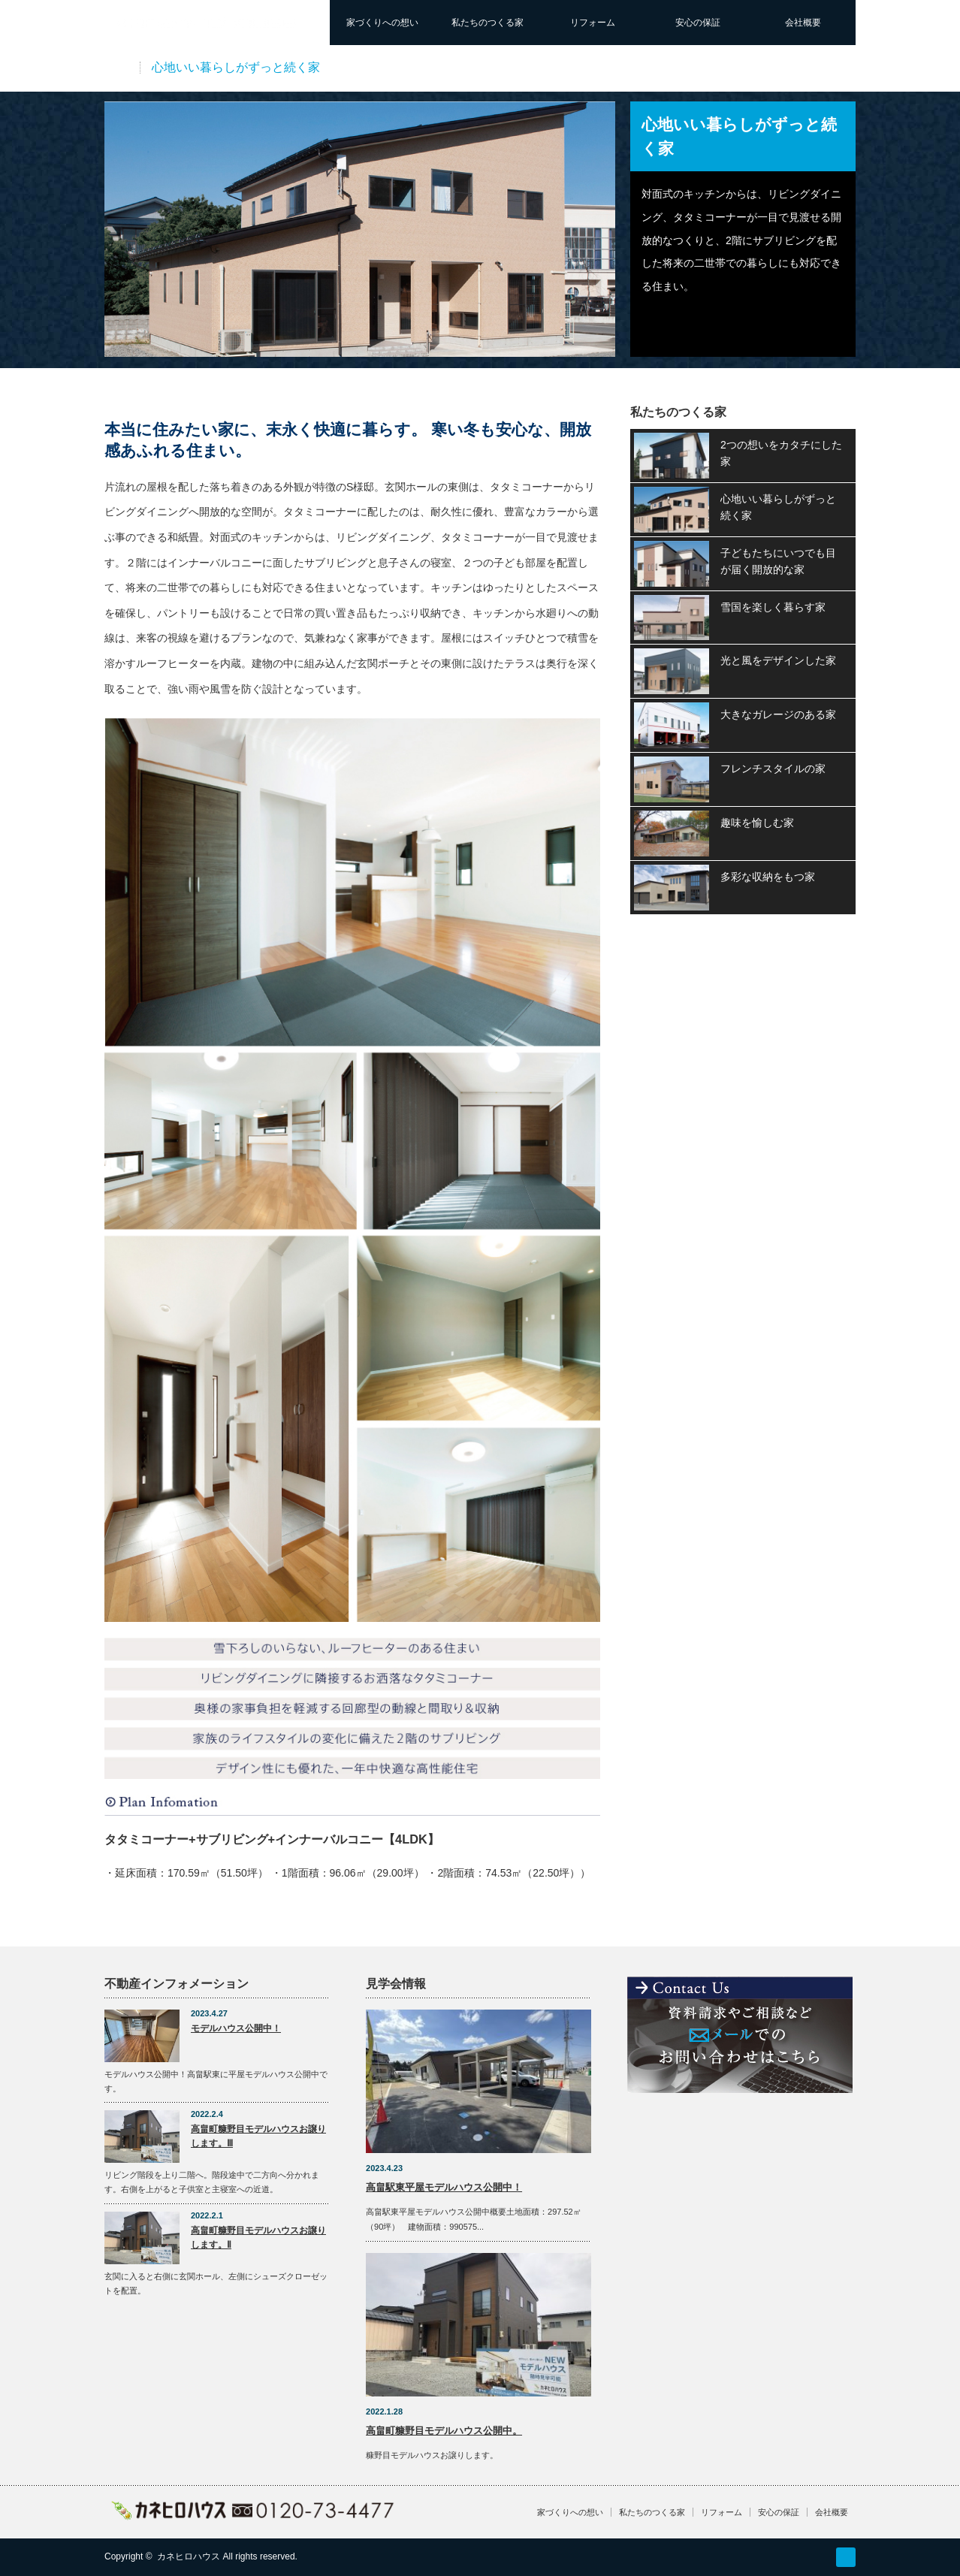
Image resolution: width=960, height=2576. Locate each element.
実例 (116, 67)
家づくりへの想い (382, 22)
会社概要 (803, 22)
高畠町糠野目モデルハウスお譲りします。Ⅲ (258, 2136)
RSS (846, 2557)
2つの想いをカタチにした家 (781, 453)
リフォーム (592, 22)
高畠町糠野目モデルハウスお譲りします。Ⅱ (258, 2237)
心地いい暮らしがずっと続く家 (778, 507)
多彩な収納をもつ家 (767, 877)
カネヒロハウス (188, 2556)
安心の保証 (697, 22)
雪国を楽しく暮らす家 (773, 607)
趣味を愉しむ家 (757, 823)
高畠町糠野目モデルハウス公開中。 (444, 2430)
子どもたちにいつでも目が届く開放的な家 (778, 561)
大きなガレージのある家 (778, 714)
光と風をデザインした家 (778, 660)
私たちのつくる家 (487, 22)
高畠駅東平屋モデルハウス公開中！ (444, 2187)
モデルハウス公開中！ (236, 2028)
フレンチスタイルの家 (773, 769)
